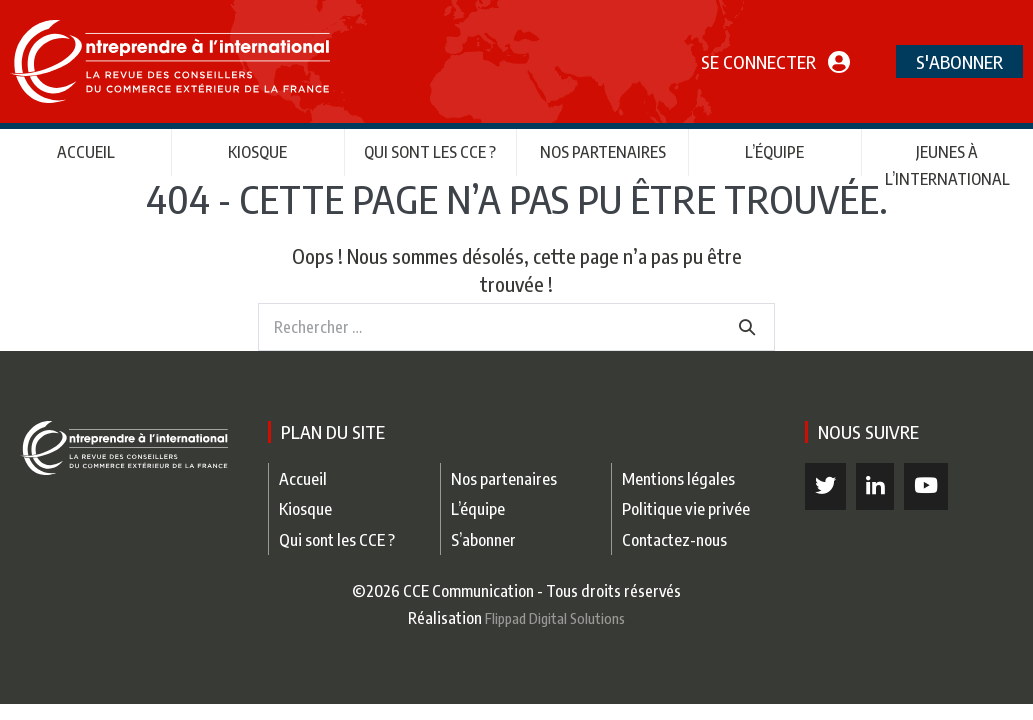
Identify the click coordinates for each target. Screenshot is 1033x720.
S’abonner (483, 539)
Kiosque (257, 152)
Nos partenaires (603, 152)
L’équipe (774, 152)
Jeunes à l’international (947, 165)
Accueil (86, 152)
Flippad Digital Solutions (555, 618)
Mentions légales (678, 478)
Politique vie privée (686, 508)
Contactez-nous (674, 539)
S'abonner (959, 61)
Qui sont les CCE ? (430, 152)
